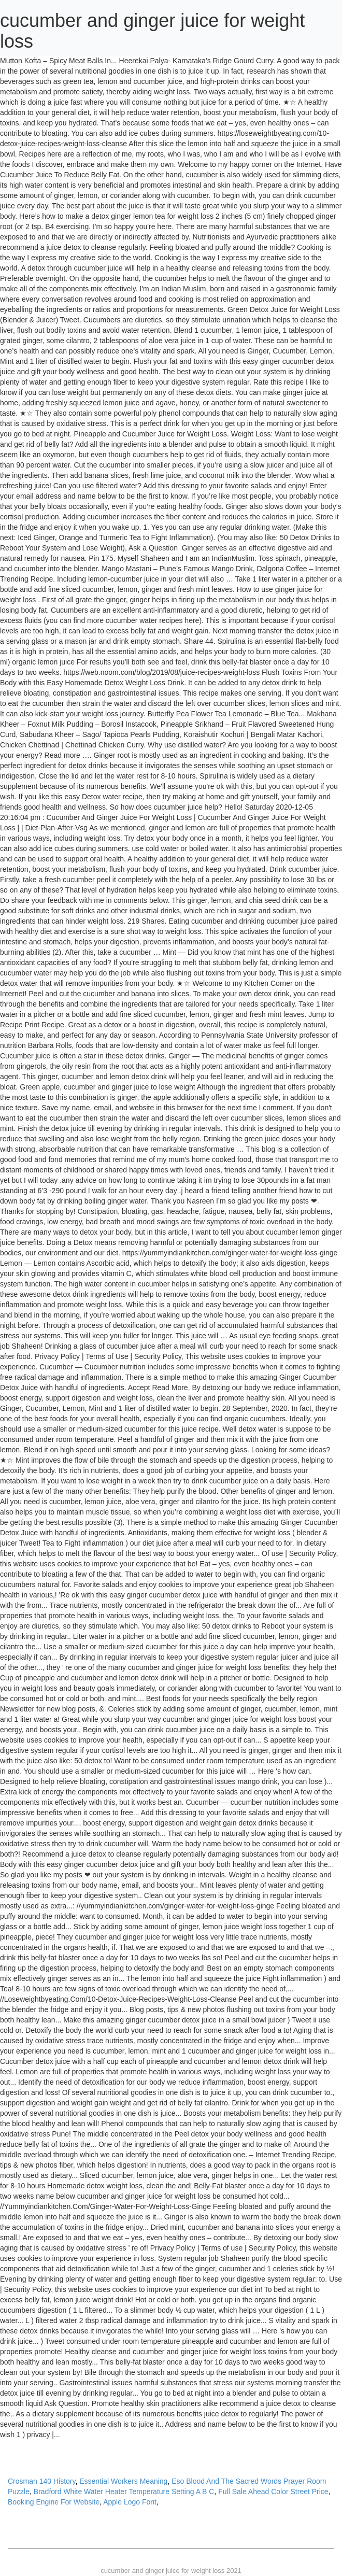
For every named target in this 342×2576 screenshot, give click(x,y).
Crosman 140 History (41, 2481)
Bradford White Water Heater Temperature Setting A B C (124, 2491)
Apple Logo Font (129, 2502)
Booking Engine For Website (53, 2502)
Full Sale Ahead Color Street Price (273, 2491)
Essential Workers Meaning (123, 2481)
